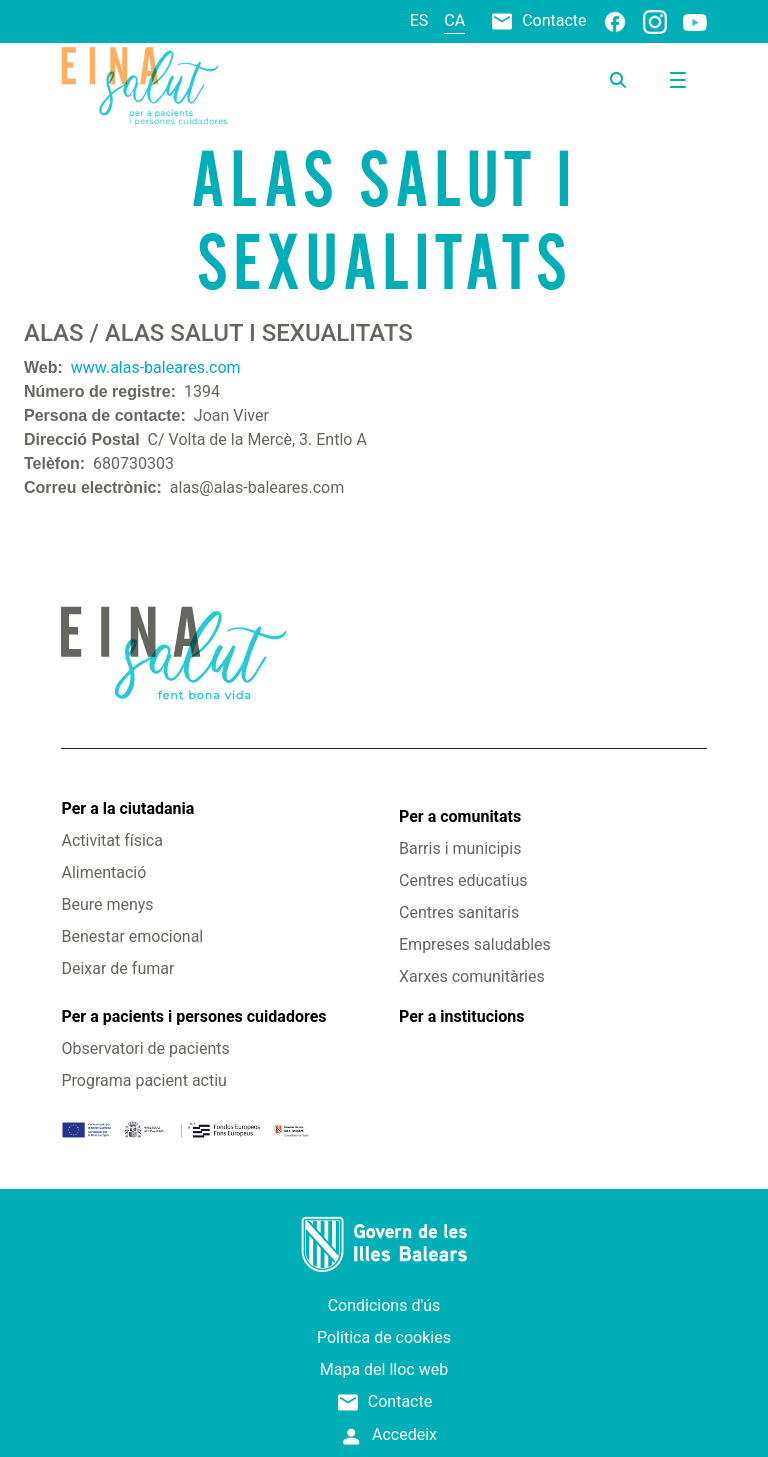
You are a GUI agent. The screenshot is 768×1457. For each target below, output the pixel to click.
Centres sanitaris (459, 912)
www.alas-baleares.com (156, 367)
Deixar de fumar (117, 968)
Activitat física (111, 840)
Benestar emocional (132, 936)
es (419, 20)
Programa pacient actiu (143, 1080)
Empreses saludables (475, 944)
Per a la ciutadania (127, 808)
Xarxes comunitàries (472, 976)
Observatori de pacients (145, 1048)
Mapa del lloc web (384, 1369)
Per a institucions (461, 1016)
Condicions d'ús (384, 1305)
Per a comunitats (460, 816)
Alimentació (103, 872)
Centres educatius (463, 880)
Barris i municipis (460, 848)
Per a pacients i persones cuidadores (193, 1016)
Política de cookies (384, 1337)
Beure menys (107, 904)
